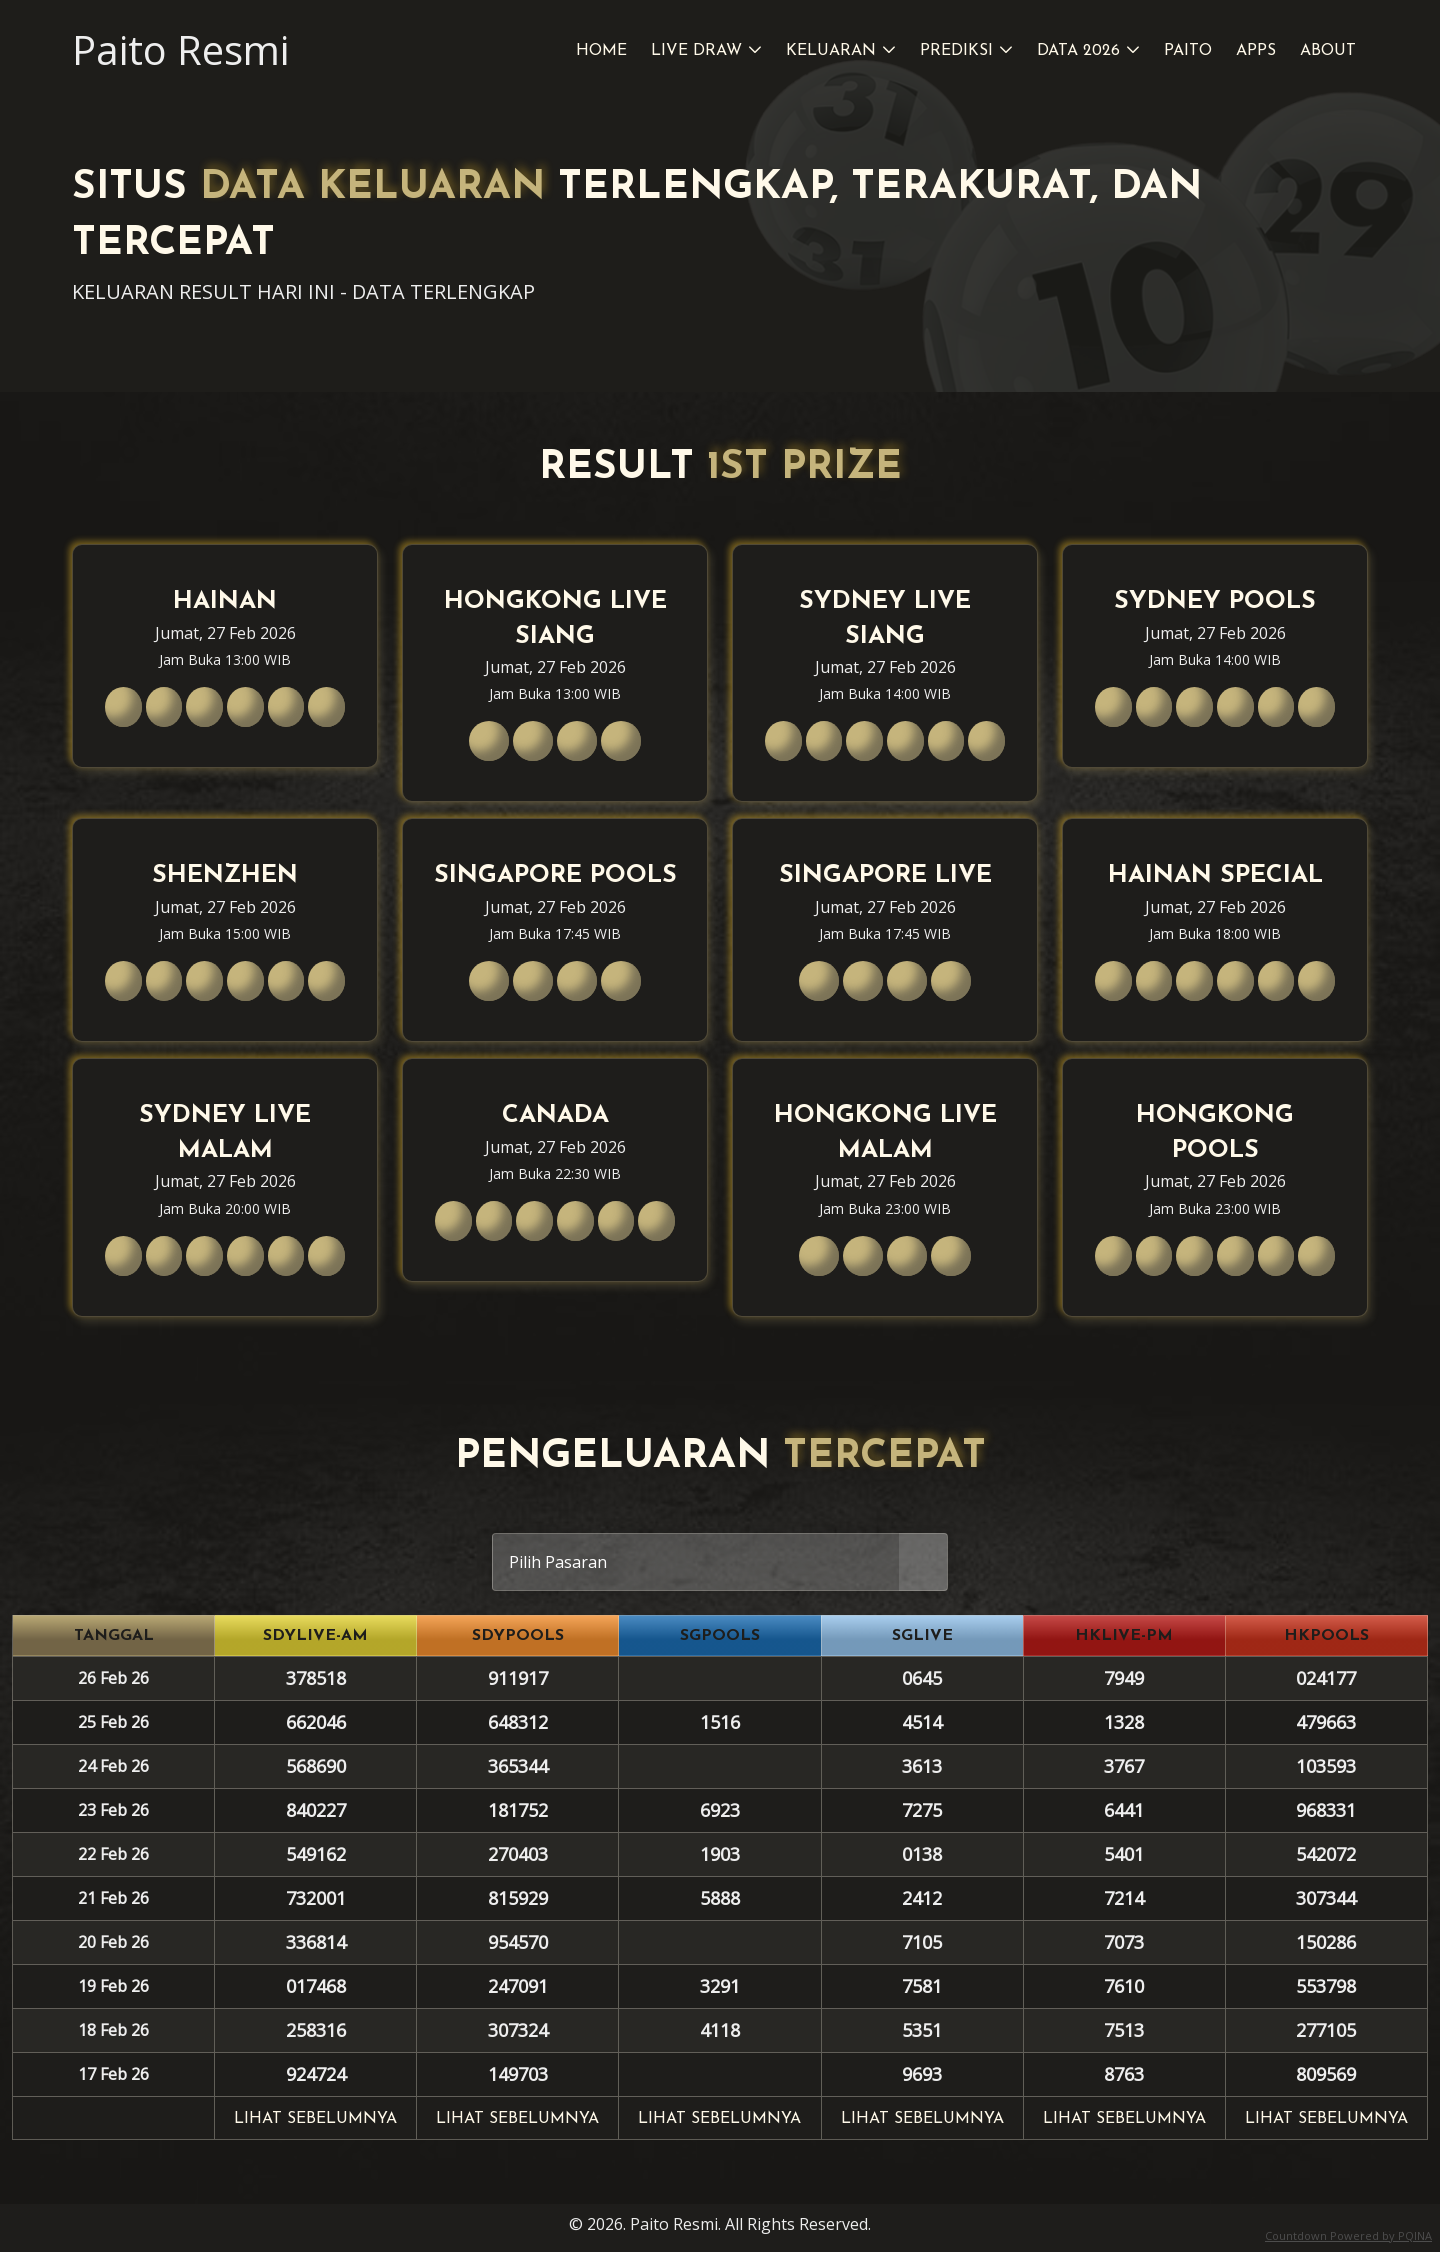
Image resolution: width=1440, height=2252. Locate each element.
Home (601, 51)
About (1328, 51)
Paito (1188, 51)
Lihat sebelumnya (315, 2119)
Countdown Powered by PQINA (1348, 2235)
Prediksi (956, 51)
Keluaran (831, 51)
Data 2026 (1078, 51)
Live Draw (696, 51)
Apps (1256, 51)
